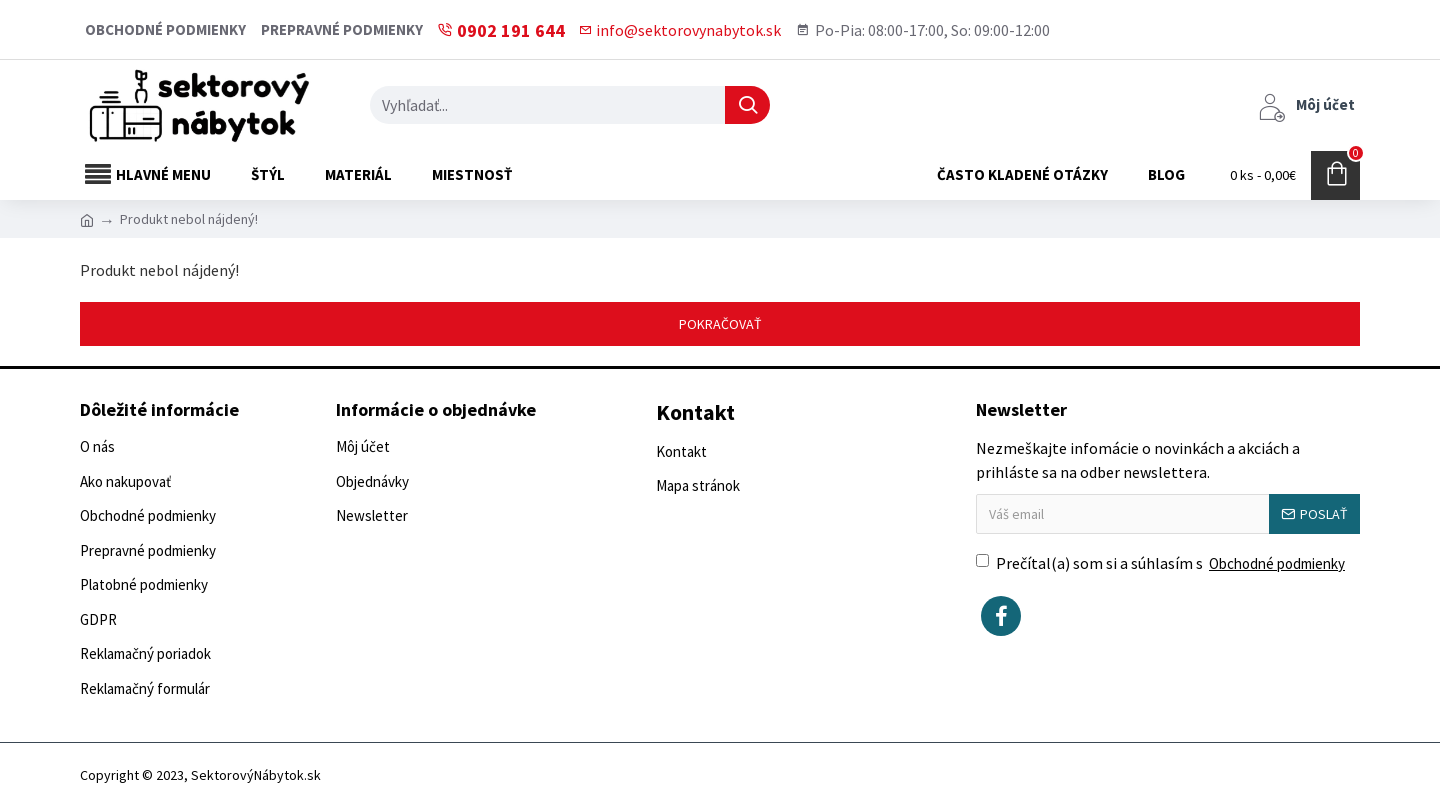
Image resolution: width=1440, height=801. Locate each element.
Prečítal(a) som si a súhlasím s (1162, 564)
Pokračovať (720, 324)
